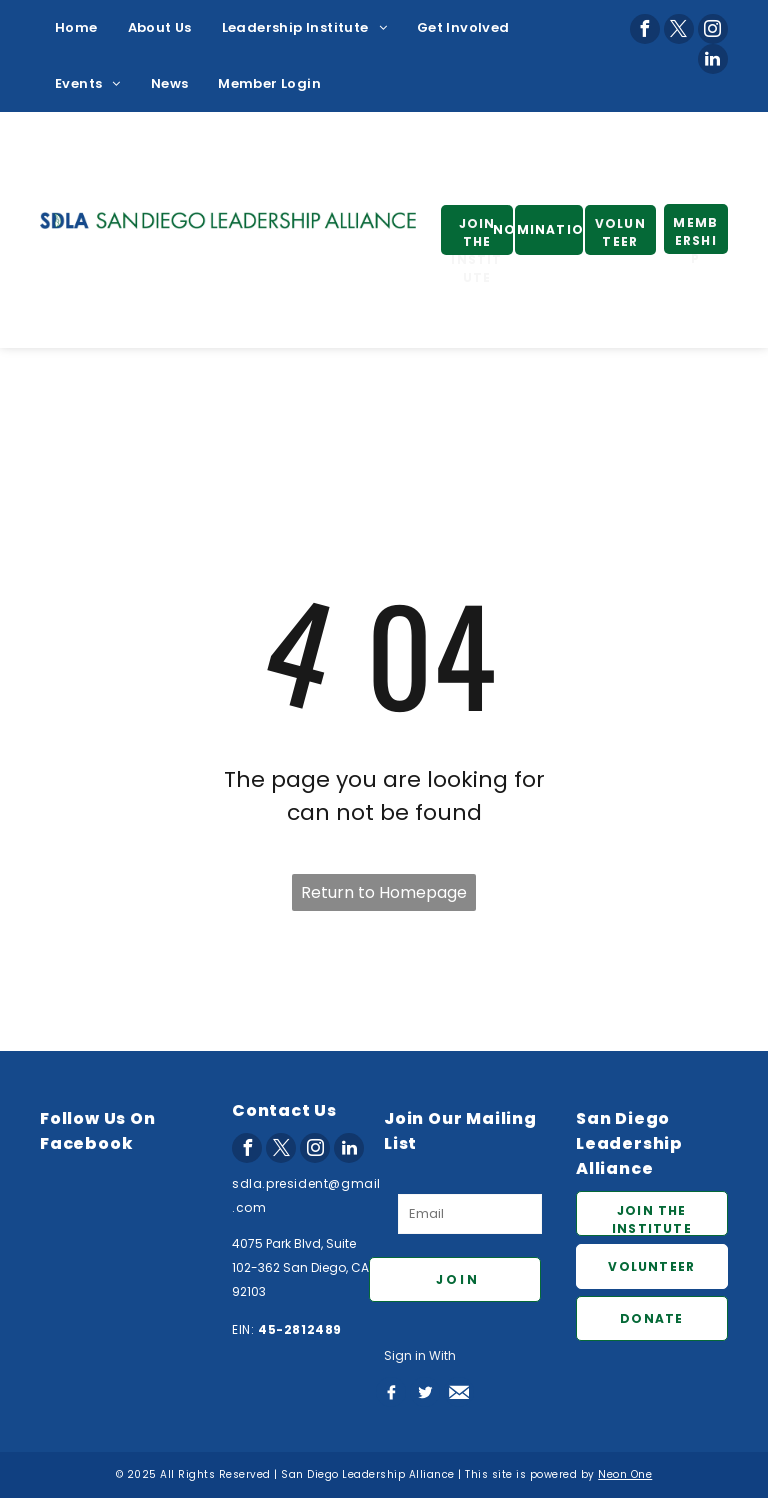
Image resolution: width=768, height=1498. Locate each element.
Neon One (625, 1474)
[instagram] (713, 29)
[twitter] (679, 29)
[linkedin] (713, 59)
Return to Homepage (384, 892)
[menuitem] (76, 28)
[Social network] (391, 1392)
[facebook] (645, 29)
